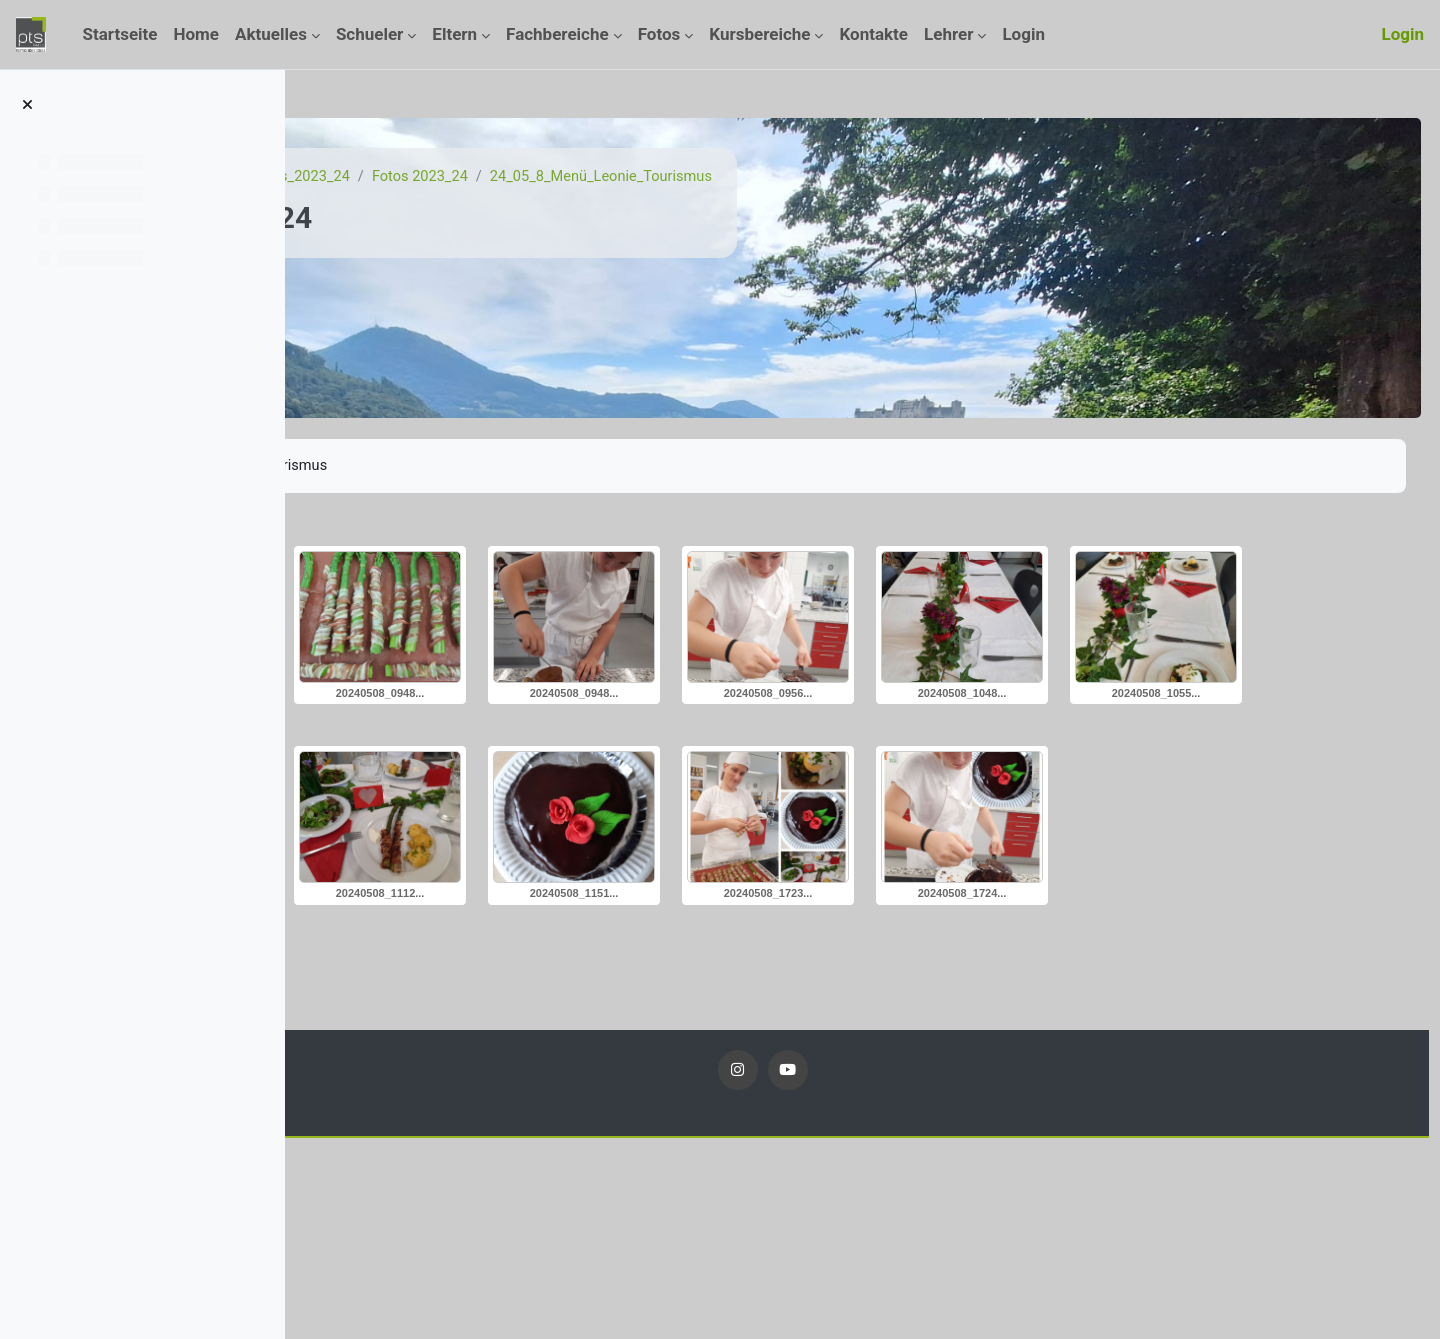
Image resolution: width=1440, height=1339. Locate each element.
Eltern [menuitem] (454, 34)
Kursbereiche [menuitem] (759, 34)
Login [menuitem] (1023, 34)
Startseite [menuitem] (119, 34)
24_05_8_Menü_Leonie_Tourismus (848, 177)
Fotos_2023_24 (540, 177)
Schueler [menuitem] (369, 34)
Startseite (374, 177)
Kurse (448, 177)
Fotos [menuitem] (659, 34)
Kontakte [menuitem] (873, 34)
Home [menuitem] (197, 34)
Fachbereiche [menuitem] (557, 34)
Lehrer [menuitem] (948, 34)
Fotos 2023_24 (662, 177)
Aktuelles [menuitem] (271, 34)
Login (1402, 34)
